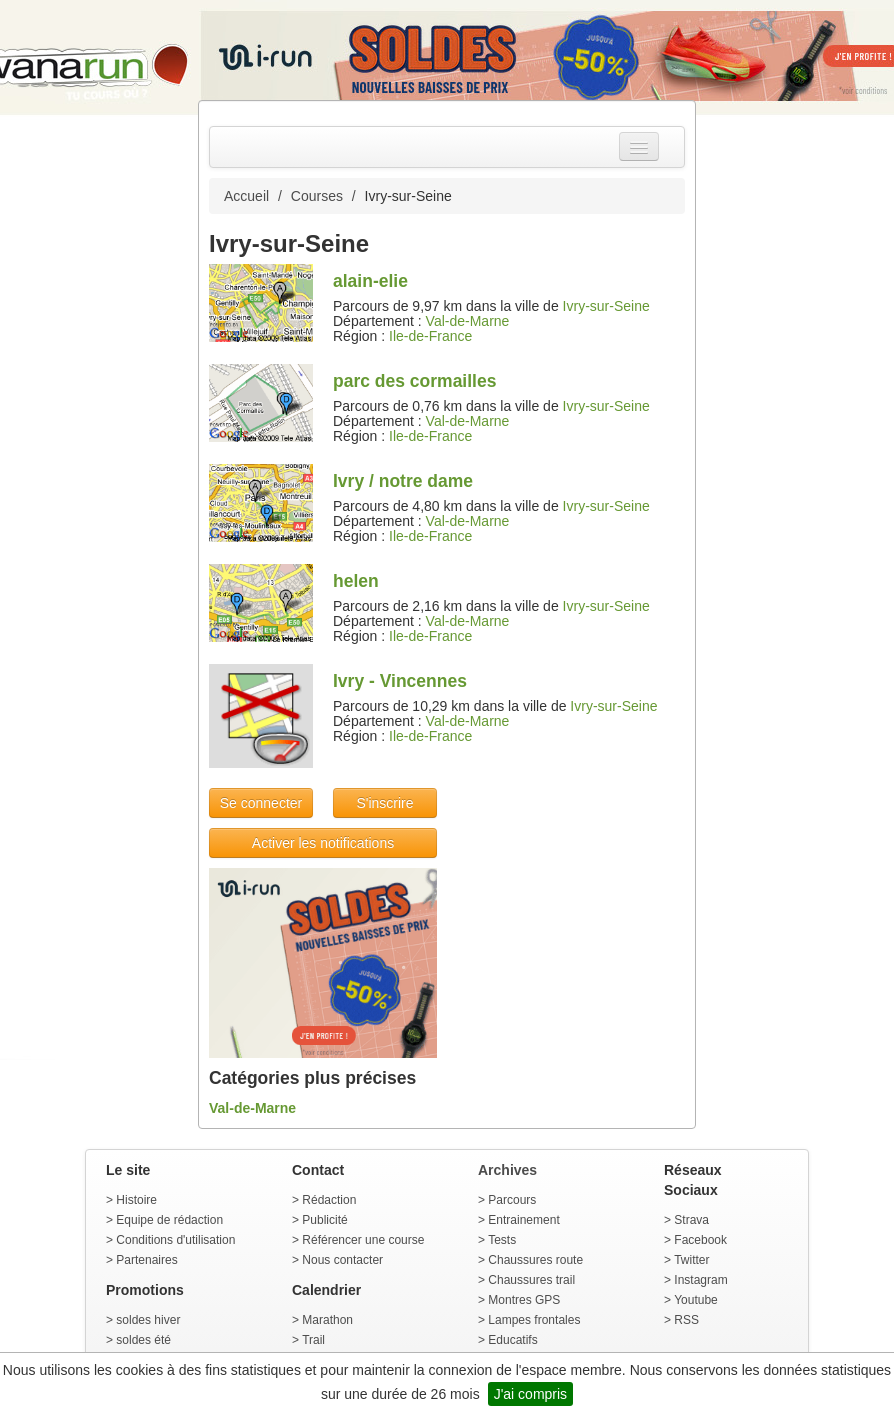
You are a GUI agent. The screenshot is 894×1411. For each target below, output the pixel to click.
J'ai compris (530, 1394)
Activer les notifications (323, 843)
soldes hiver (148, 1320)
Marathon (327, 1320)
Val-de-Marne (468, 321)
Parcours (512, 1200)
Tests (502, 1240)
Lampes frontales (534, 1320)
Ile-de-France (430, 336)
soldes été (143, 1340)
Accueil (246, 196)
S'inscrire (384, 803)
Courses (317, 196)
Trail (313, 1340)
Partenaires (146, 1260)
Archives (507, 1170)
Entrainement (523, 1220)
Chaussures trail (531, 1280)
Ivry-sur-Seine (606, 306)
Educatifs (512, 1340)
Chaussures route (535, 1260)
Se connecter (261, 803)
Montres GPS (524, 1300)
